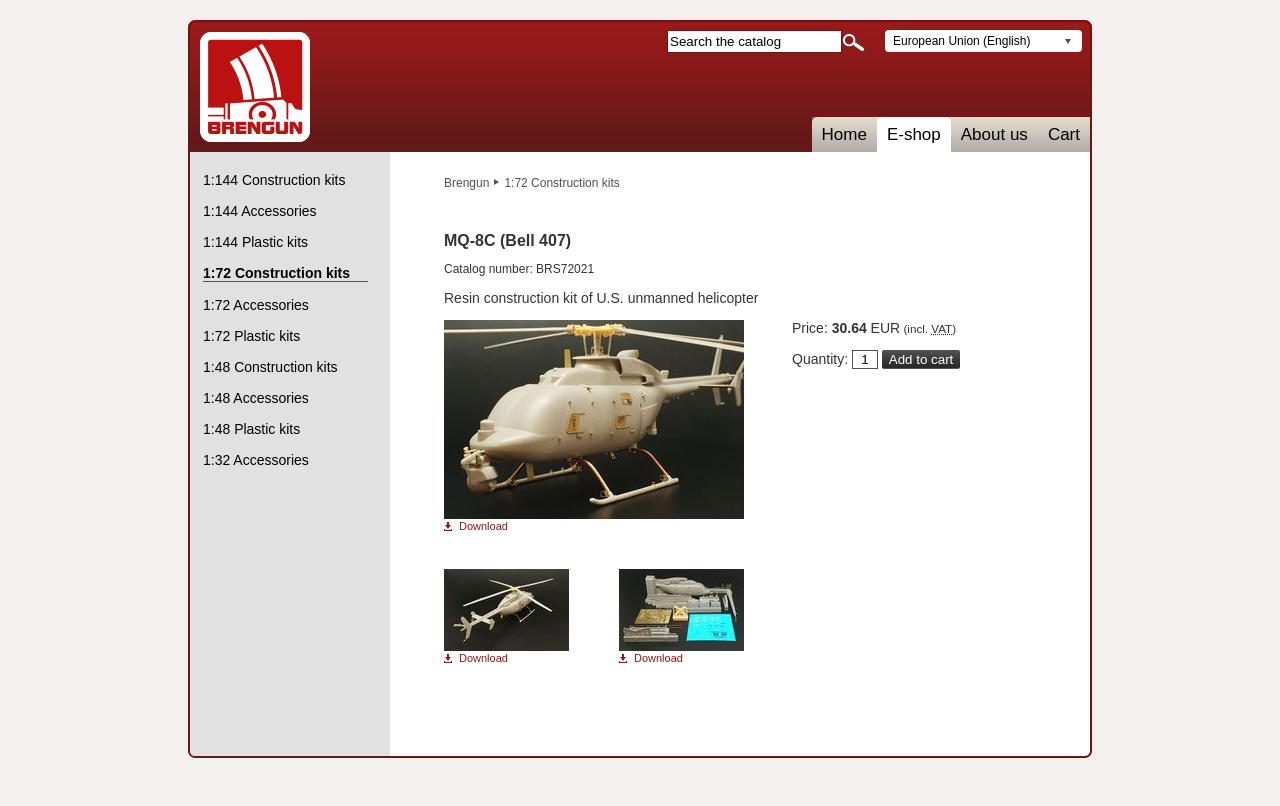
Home (844, 134)
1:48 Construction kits (270, 367)
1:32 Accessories (256, 460)
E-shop (914, 134)
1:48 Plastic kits (251, 429)
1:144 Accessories (260, 211)
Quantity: (820, 359)
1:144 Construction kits (274, 180)
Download (483, 526)
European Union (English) (961, 41)
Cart (1064, 134)
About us (994, 134)
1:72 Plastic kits (251, 336)
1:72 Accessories (256, 305)
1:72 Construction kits (561, 183)
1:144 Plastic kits (255, 242)
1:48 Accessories (256, 398)
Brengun (466, 183)
